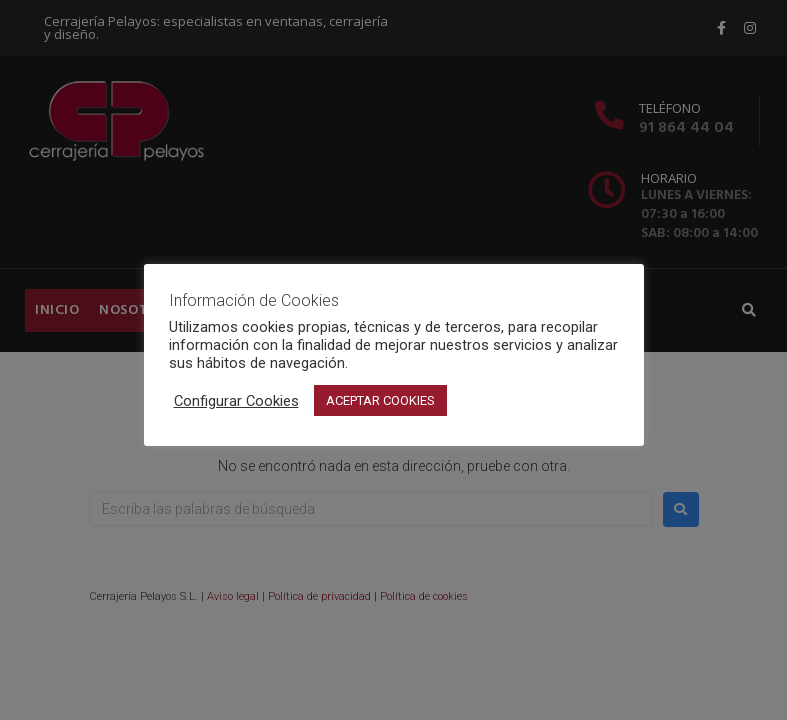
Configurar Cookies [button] (236, 401)
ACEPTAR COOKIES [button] (380, 400)
